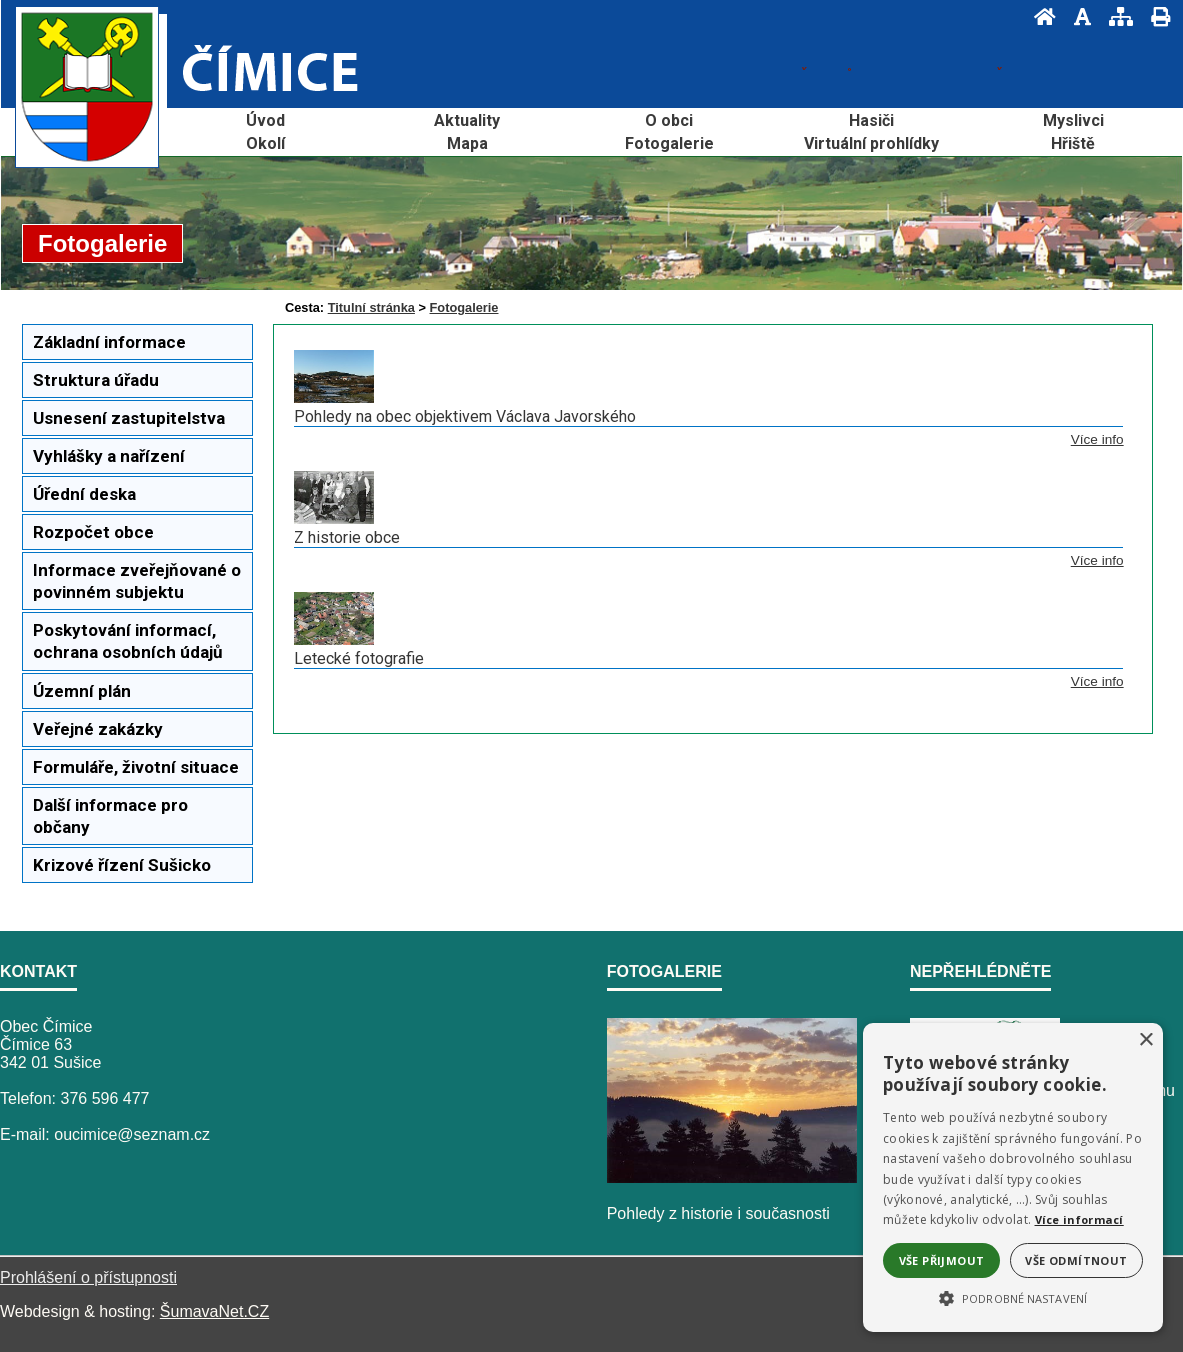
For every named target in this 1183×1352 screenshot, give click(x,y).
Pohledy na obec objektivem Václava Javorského (465, 416)
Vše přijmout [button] (942, 1260)
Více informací (1079, 1219)
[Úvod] (1039, 16)
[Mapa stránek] (1115, 16)
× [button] (1145, 1040)
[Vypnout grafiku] (1076, 16)
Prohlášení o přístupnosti (88, 1277)
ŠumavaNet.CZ (214, 1311)
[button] (1013, 1297)
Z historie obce (347, 537)
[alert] (1013, 1177)
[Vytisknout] (1154, 16)
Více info (1097, 439)
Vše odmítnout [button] (1076, 1260)
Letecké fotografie (359, 658)
